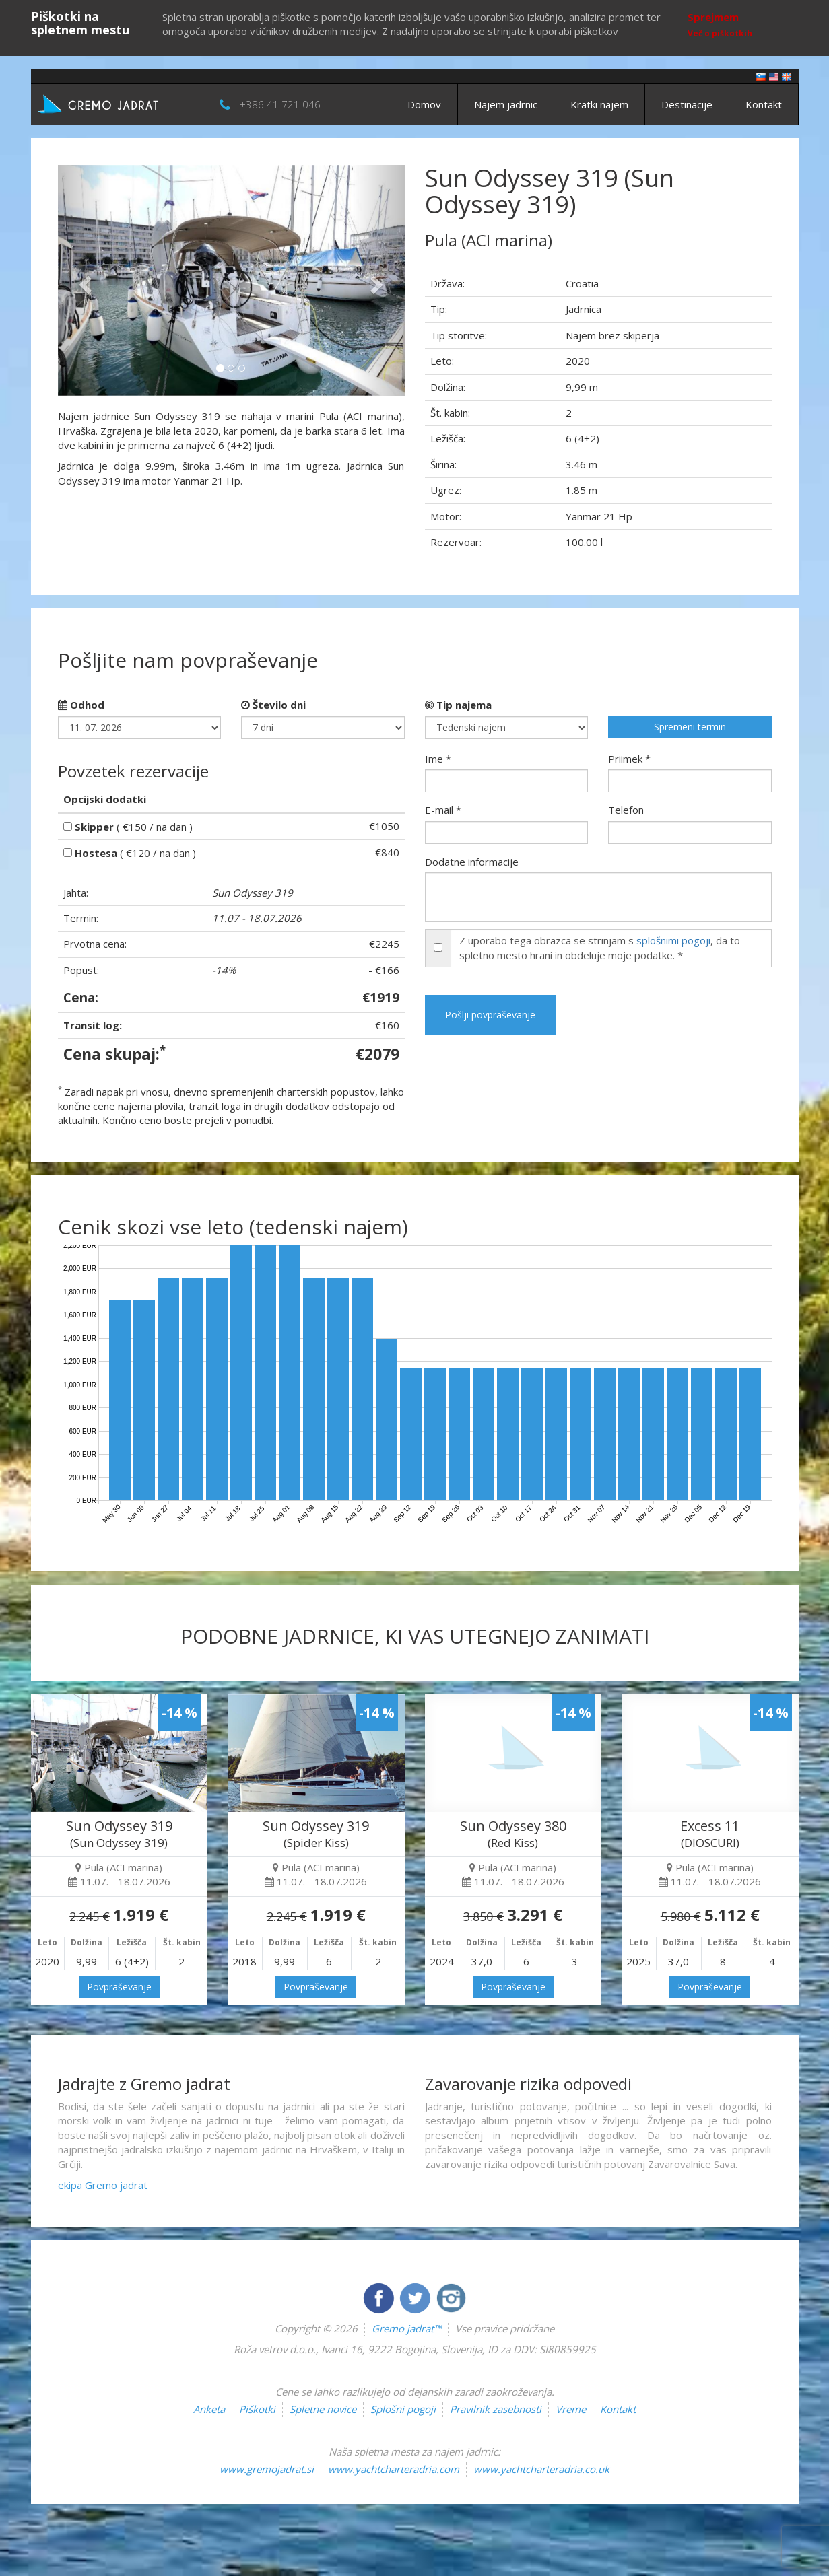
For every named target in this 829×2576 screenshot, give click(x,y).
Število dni (273, 704)
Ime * (438, 758)
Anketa (209, 2409)
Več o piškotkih (720, 33)
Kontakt (763, 104)
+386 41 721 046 (280, 104)
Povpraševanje (119, 1986)
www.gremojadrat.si (267, 2469)
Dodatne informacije (472, 861)
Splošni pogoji (403, 2409)
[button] (84, 280)
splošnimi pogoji (673, 940)
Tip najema (458, 704)
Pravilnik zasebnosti (495, 2409)
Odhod (81, 704)
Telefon (626, 809)
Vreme (571, 2409)
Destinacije (686, 104)
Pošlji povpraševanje (490, 1014)
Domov (424, 104)
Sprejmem (713, 17)
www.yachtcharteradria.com (393, 2469)
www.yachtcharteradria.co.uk (541, 2469)
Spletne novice (323, 2409)
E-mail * (443, 809)
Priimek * (629, 758)
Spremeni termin (690, 726)
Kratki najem (599, 104)
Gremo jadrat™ (406, 2328)
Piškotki (257, 2409)
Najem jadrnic (505, 104)
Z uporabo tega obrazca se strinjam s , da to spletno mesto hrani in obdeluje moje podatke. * (599, 947)
